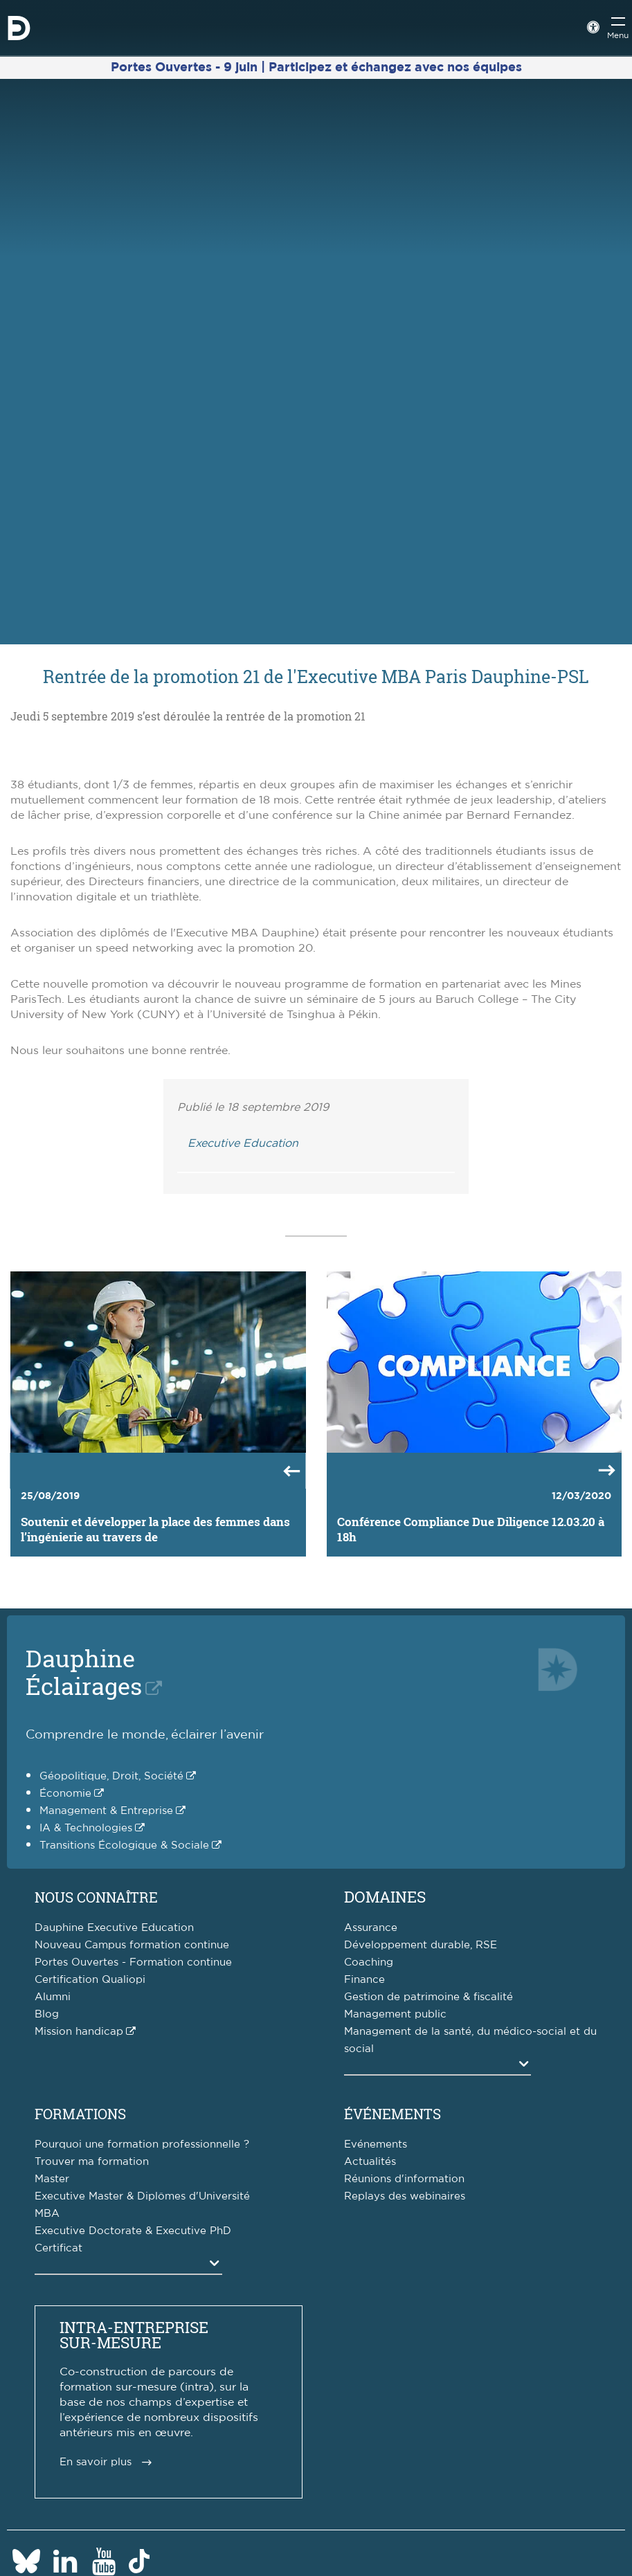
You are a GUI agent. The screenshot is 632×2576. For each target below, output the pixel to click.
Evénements (375, 2144)
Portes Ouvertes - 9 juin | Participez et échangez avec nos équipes (316, 68)
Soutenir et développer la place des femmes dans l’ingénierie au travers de (155, 1529)
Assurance (370, 1928)
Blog (47, 2014)
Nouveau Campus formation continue (132, 1945)
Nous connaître (96, 1897)
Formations (80, 2114)
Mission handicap (79, 2031)
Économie (65, 1793)
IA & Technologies (85, 1828)
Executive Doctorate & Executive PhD (133, 2231)
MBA (47, 2213)
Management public (395, 2014)
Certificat (58, 2248)
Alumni (53, 1997)
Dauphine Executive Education (114, 1928)
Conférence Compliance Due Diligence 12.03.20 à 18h (470, 1529)
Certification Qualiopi (90, 1980)
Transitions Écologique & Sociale (124, 1845)
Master (52, 2179)
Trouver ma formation (92, 2162)
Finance (364, 1980)
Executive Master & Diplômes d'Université (142, 2196)
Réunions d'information (404, 2179)
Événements (392, 2114)
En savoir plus (96, 2462)
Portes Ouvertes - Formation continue (133, 1962)
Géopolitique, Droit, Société (111, 1776)
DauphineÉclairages (84, 1671)
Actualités (370, 2162)
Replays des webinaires (404, 2196)
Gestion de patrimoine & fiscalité (428, 1997)
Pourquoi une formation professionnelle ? (142, 2144)
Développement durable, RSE (420, 1945)
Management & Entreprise (106, 1811)
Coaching (368, 1962)
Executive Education (243, 1143)
